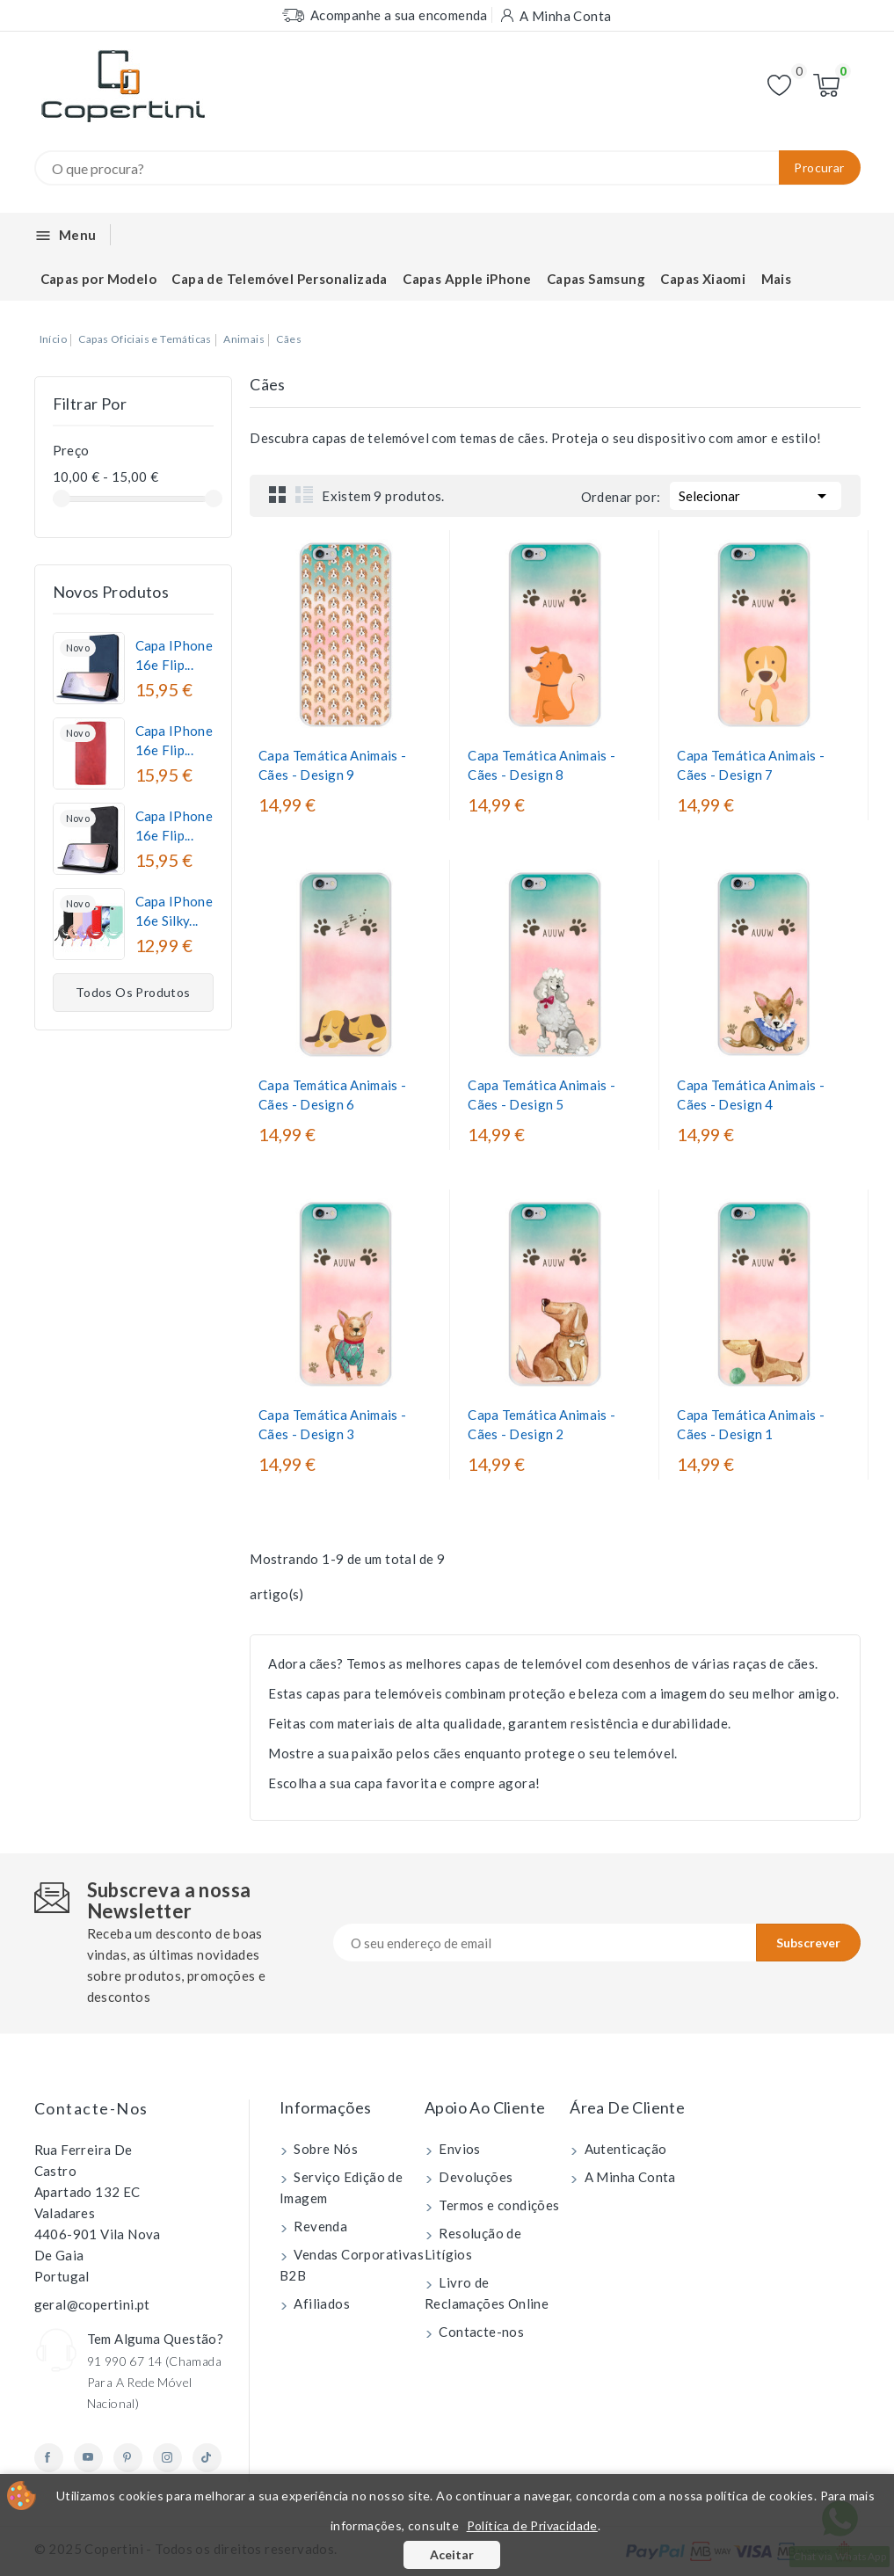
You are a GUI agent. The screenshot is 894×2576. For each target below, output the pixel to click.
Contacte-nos (91, 2108)
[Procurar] (447, 168)
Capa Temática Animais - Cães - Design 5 (541, 1094)
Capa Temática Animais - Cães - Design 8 (541, 764)
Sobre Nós (324, 2149)
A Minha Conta (628, 2177)
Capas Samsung (596, 279)
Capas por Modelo (98, 279)
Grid (278, 494)
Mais (776, 279)
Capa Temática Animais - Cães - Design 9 (332, 764)
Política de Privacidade (532, 2525)
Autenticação (623, 2149)
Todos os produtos (133, 992)
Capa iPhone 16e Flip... (174, 655)
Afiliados (320, 2303)
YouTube (88, 2457)
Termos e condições (498, 2205)
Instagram (167, 2457)
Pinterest (127, 2457)
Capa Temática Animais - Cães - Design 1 (751, 1424)
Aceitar (452, 2554)
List (304, 494)
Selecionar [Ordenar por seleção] (755, 494)
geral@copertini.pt (92, 2304)
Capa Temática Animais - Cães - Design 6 (332, 1094)
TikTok (207, 2457)
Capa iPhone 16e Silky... (174, 910)
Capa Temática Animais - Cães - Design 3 (332, 1424)
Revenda (319, 2226)
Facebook (48, 2457)
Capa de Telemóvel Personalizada (279, 279)
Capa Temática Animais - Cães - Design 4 (751, 1094)
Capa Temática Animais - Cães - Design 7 (751, 764)
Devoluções (474, 2177)
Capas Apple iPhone (467, 279)
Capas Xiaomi (702, 279)
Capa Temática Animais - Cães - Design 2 (541, 1424)
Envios (458, 2149)
